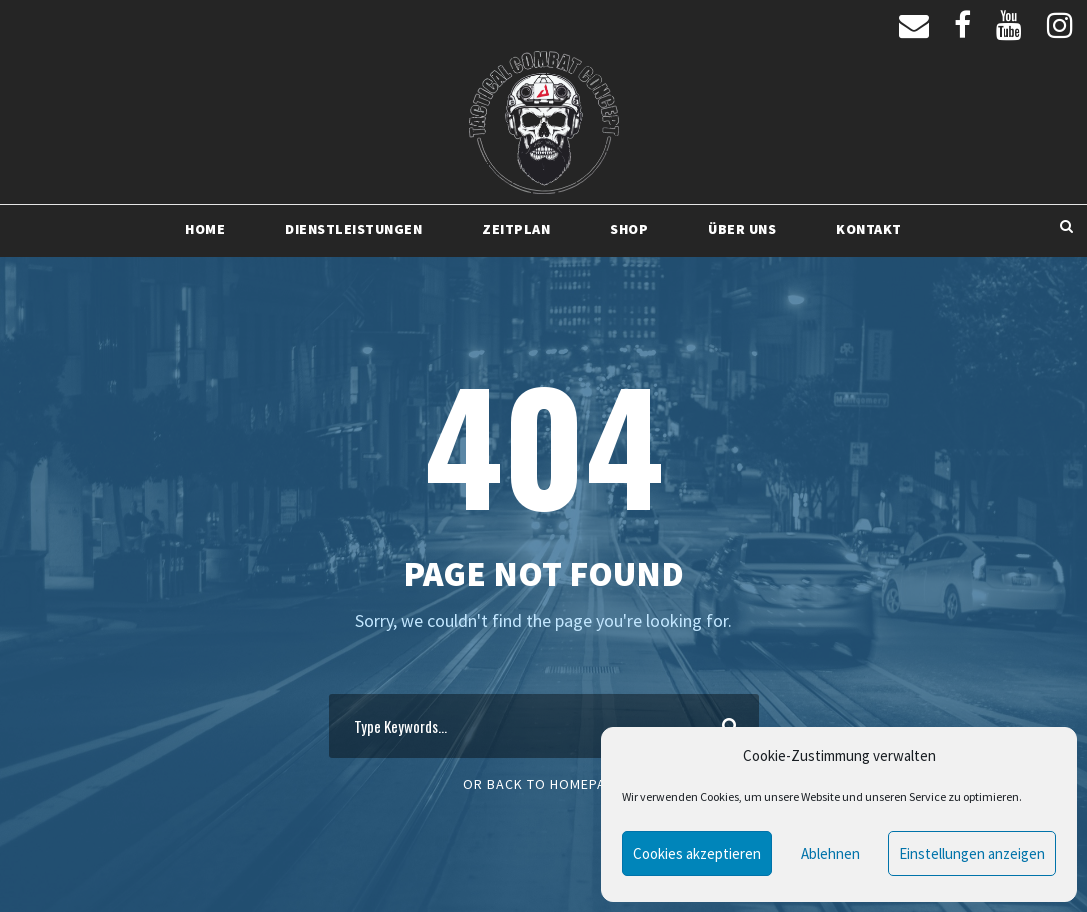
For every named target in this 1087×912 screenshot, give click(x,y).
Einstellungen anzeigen (972, 853)
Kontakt (869, 229)
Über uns (742, 229)
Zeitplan (516, 229)
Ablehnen (830, 853)
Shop (629, 229)
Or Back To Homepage (543, 784)
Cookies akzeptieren (697, 853)
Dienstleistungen (353, 229)
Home (205, 229)
